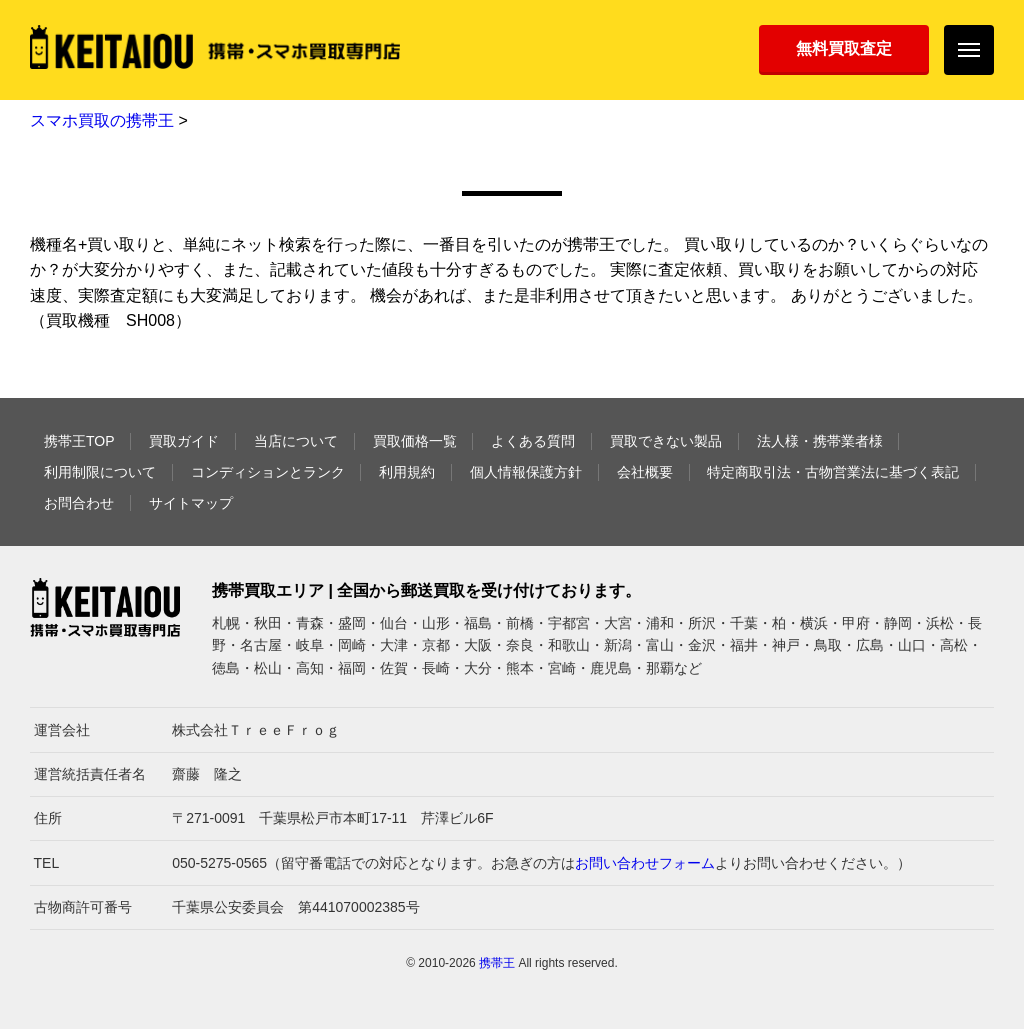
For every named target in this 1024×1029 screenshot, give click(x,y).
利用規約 (407, 472)
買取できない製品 (666, 441)
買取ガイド (184, 441)
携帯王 (497, 963)
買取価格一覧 (415, 441)
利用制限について (100, 472)
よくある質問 (533, 441)
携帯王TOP (79, 441)
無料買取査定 (844, 48)
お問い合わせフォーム (645, 863)
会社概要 (645, 472)
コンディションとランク (268, 472)
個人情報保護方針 (526, 472)
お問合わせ (79, 503)
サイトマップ (191, 503)
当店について (296, 441)
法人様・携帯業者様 (820, 441)
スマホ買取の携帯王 (102, 120)
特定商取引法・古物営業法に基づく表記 (833, 472)
